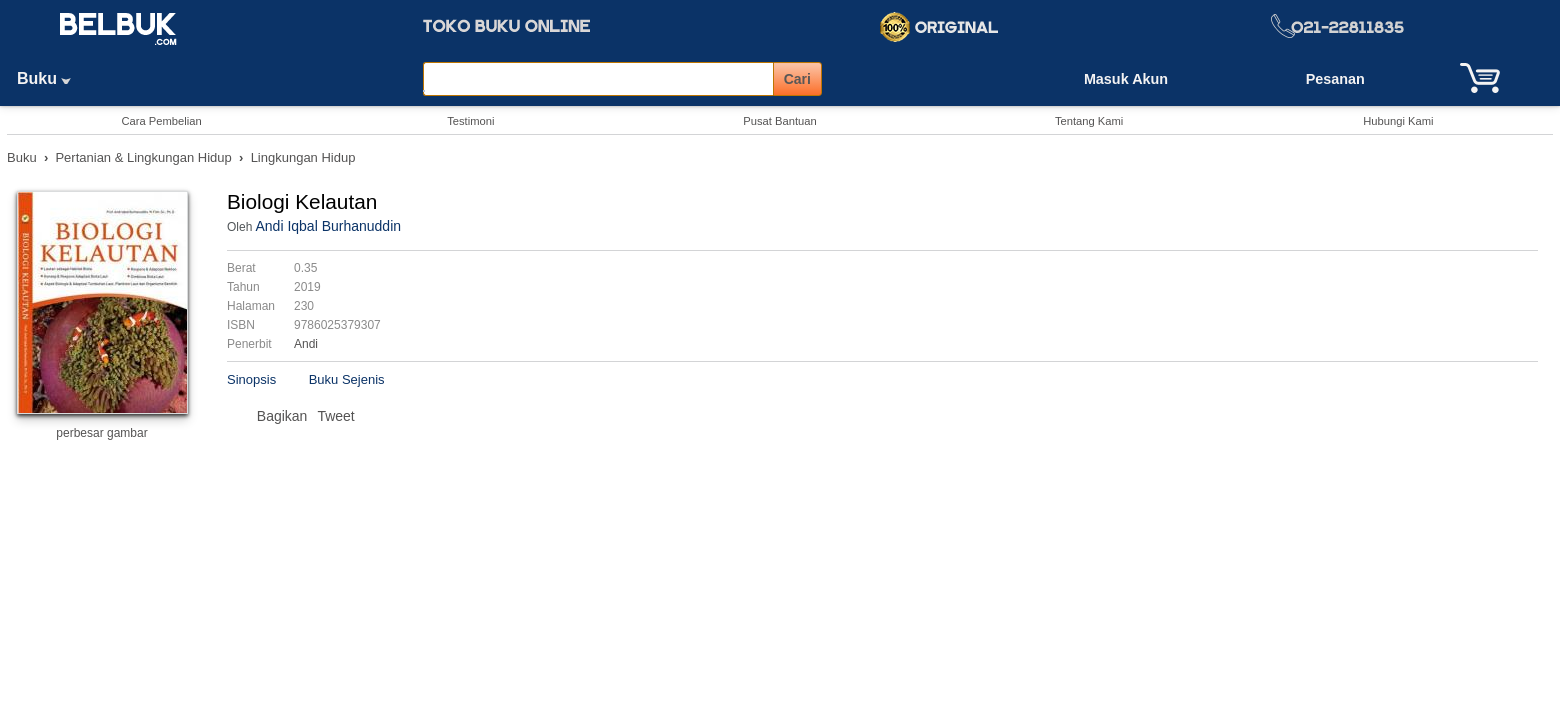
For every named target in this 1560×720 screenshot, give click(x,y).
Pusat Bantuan (779, 121)
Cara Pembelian (161, 121)
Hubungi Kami (1398, 121)
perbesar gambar (101, 433)
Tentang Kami (1089, 121)
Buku (51, 78)
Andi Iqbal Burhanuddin (328, 226)
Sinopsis (251, 379)
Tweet (335, 416)
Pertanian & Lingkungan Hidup (143, 157)
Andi (306, 344)
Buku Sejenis (347, 379)
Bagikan (282, 416)
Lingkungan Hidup (303, 157)
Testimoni (470, 121)
